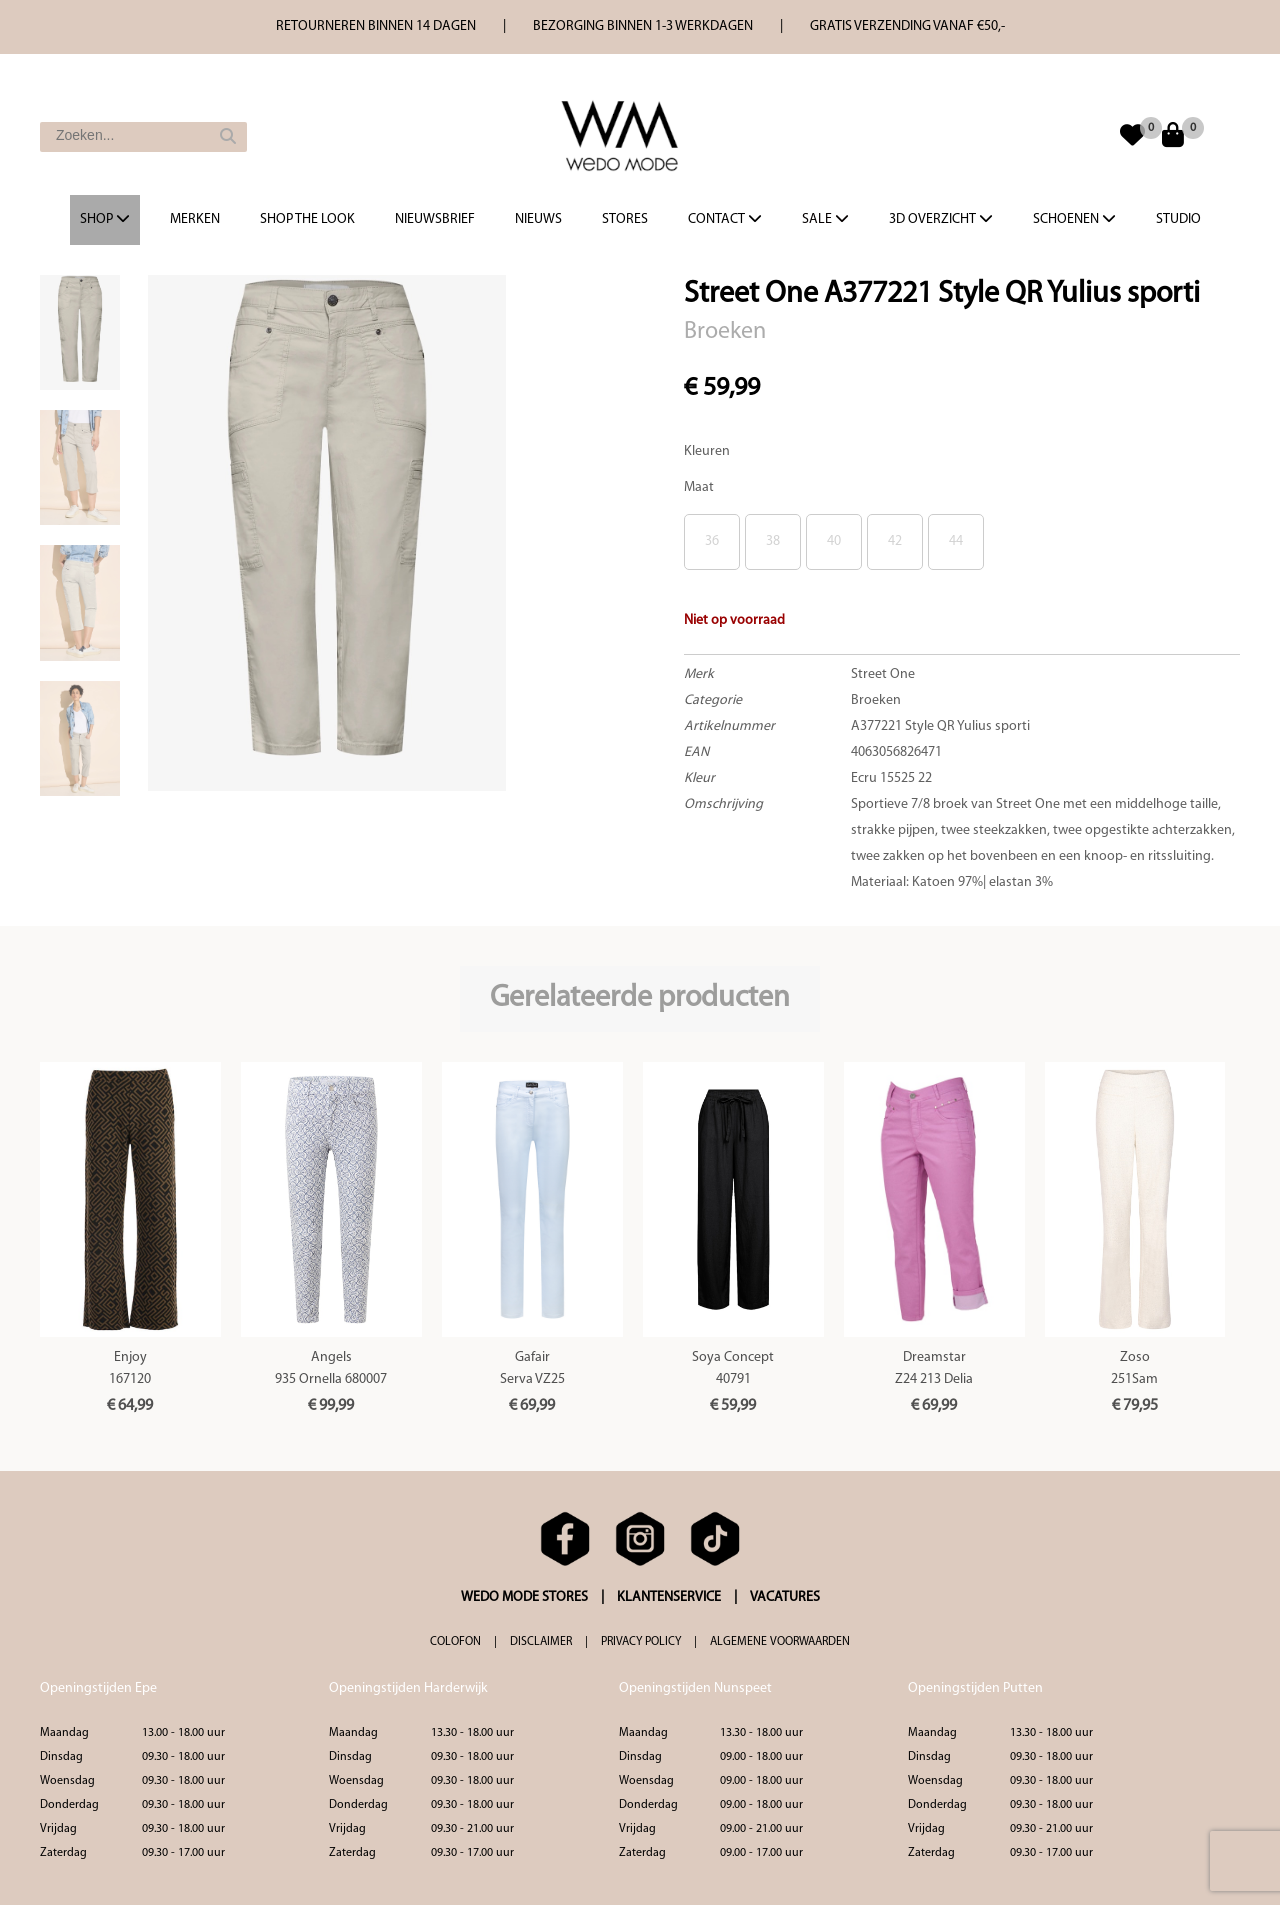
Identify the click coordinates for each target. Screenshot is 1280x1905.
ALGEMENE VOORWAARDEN (780, 1642)
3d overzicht (941, 219)
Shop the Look (307, 219)
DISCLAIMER (541, 1642)
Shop (105, 219)
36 (712, 541)
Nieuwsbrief (435, 219)
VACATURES (785, 1597)
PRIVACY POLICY (641, 1642)
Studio (1178, 219)
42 (895, 541)
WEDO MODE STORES (524, 1597)
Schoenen (1074, 219)
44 (956, 541)
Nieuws (538, 219)
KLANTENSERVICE (669, 1597)
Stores (625, 219)
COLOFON (455, 1642)
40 (834, 541)
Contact (725, 219)
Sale (825, 219)
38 (773, 541)
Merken (195, 219)
